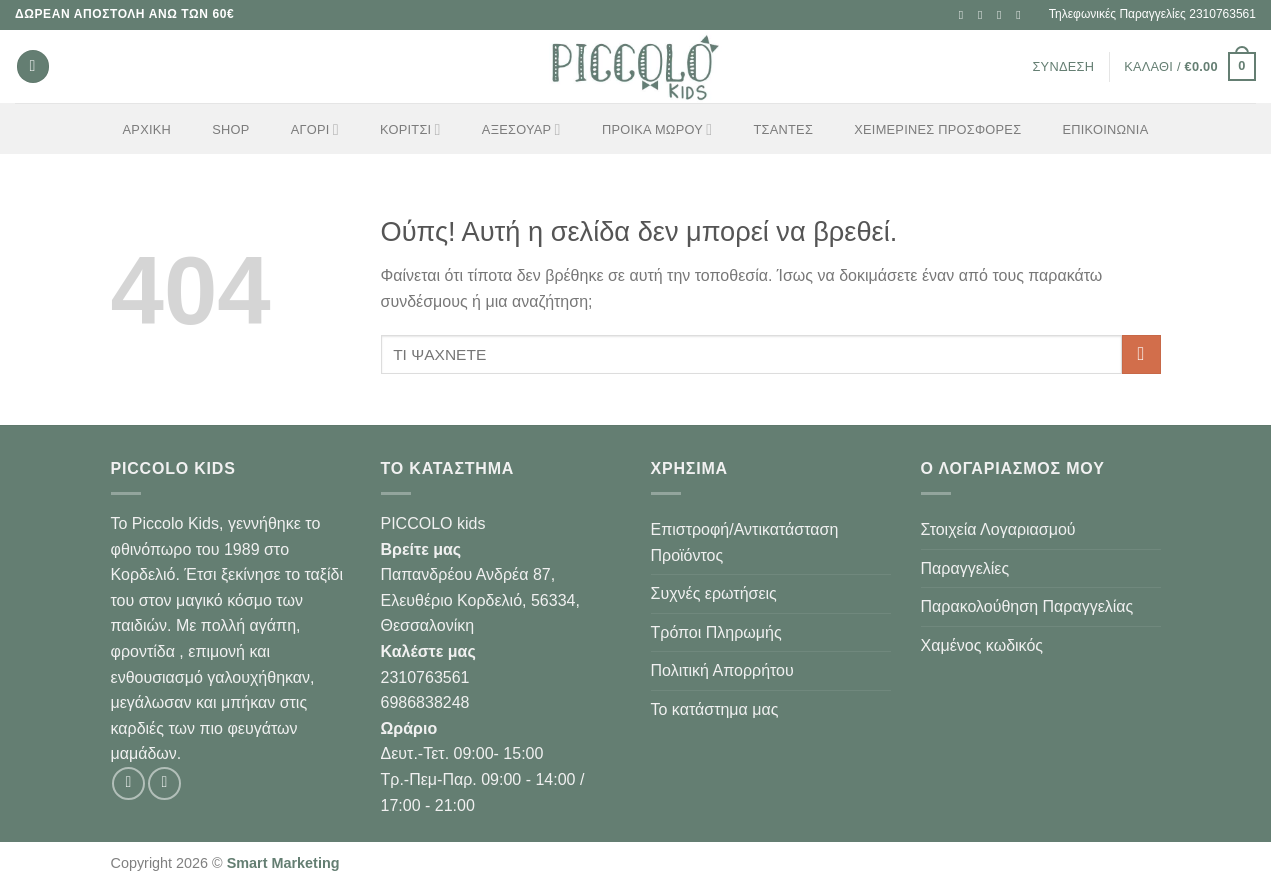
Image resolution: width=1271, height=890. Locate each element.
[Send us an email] (1003, 15)
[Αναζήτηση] (33, 66)
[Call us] (1022, 15)
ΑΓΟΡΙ (315, 129)
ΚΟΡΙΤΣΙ (410, 129)
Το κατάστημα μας (715, 709)
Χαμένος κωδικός (982, 645)
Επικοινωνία (1106, 129)
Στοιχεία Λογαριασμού (998, 529)
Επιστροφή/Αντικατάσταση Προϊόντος (745, 542)
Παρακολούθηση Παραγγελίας (1027, 606)
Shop (230, 129)
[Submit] (1141, 354)
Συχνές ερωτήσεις (714, 593)
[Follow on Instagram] (984, 15)
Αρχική (147, 129)
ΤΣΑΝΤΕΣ (784, 129)
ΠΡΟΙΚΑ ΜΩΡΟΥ (657, 129)
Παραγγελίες (965, 568)
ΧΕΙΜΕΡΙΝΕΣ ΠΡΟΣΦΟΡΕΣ (937, 129)
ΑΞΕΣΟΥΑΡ (521, 129)
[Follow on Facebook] (965, 15)
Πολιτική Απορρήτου (722, 670)
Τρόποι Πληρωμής (716, 632)
